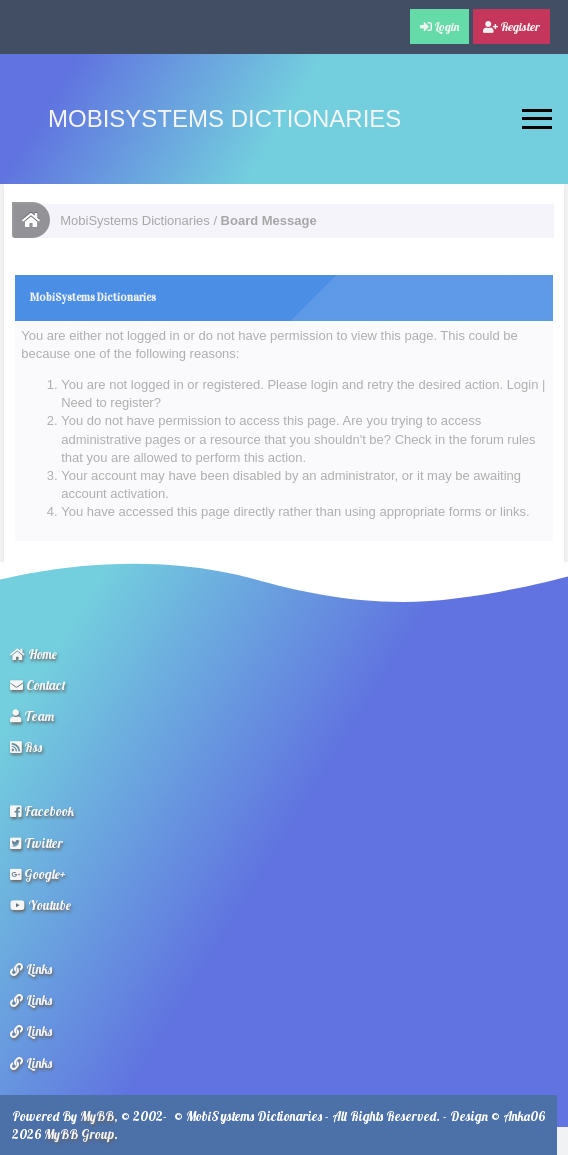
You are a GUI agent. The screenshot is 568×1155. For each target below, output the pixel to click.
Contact (38, 685)
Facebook (42, 811)
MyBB (97, 1116)
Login (523, 384)
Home (33, 654)
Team (32, 716)
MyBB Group (79, 1134)
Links (31, 969)
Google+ (38, 874)
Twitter (36, 843)
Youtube (40, 905)
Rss (26, 747)
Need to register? (111, 402)
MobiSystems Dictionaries (224, 118)
